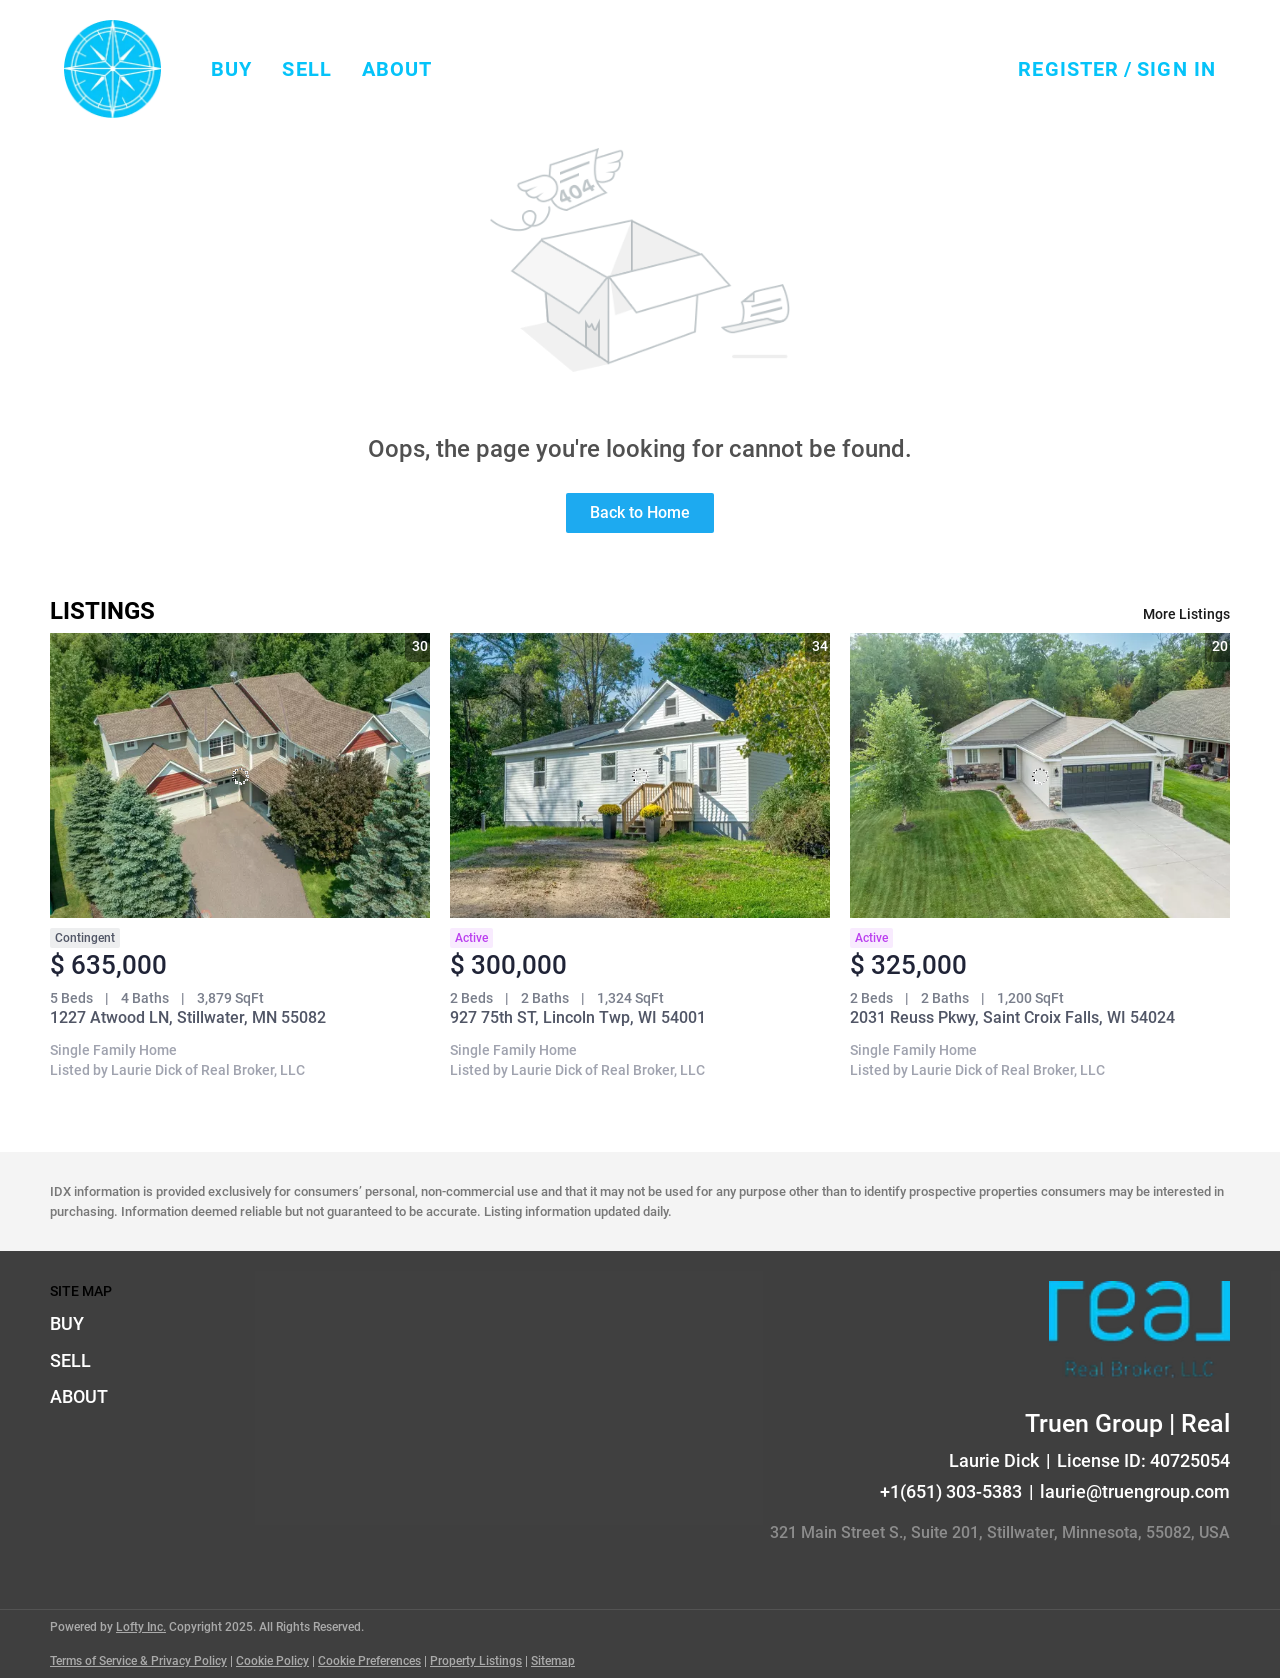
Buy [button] (231, 69)
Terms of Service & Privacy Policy (138, 1661)
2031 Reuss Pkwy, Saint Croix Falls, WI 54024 (1012, 1017)
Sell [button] (306, 69)
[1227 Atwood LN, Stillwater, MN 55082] (240, 775)
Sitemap (553, 1661)
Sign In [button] (1176, 69)
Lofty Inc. (141, 1627)
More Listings (1186, 614)
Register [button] (1068, 69)
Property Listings (476, 1661)
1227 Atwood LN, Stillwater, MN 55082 (188, 1017)
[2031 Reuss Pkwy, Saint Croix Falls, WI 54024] (1040, 775)
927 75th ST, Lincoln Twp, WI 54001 (578, 1017)
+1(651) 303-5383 (951, 1491)
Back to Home (640, 512)
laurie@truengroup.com (1135, 1491)
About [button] (397, 69)
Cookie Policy (272, 1661)
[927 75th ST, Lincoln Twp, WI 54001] (640, 775)
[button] (112, 69)
